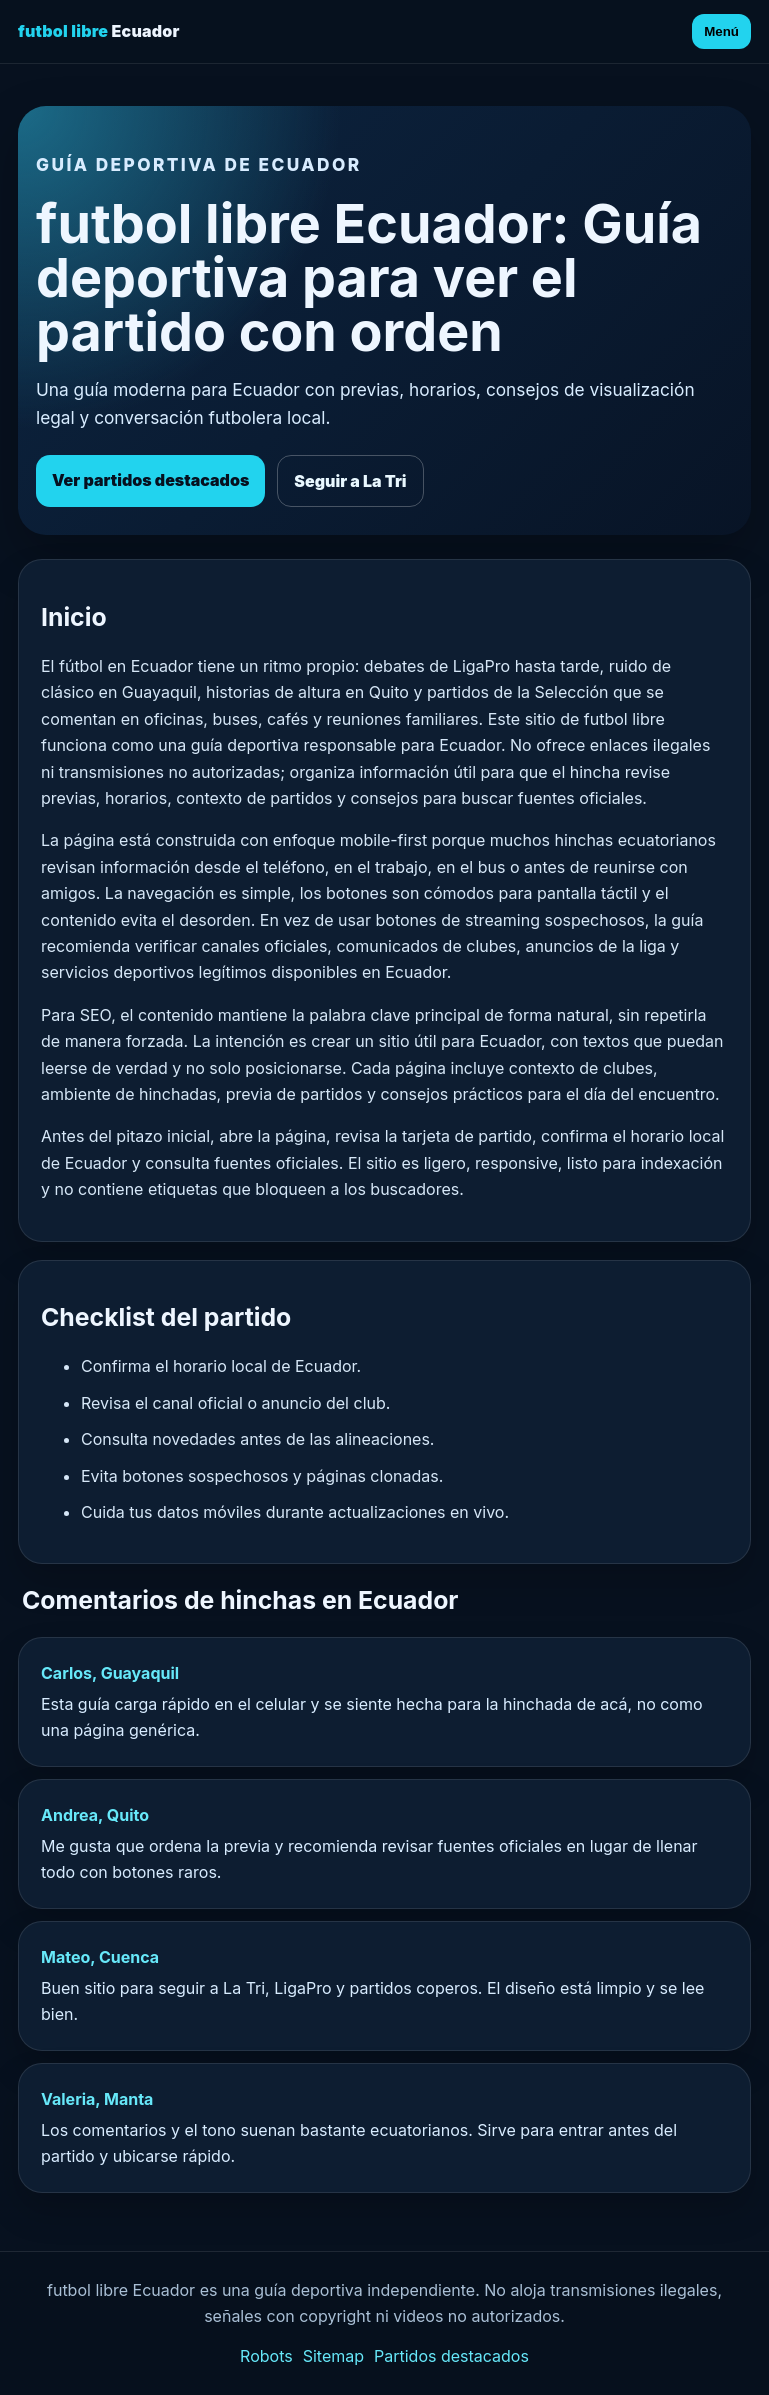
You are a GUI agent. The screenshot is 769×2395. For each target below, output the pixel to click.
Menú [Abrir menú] (721, 31)
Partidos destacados (451, 2356)
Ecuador (99, 31)
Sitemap (333, 2356)
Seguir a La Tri (350, 481)
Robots (266, 2356)
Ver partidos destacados (150, 480)
